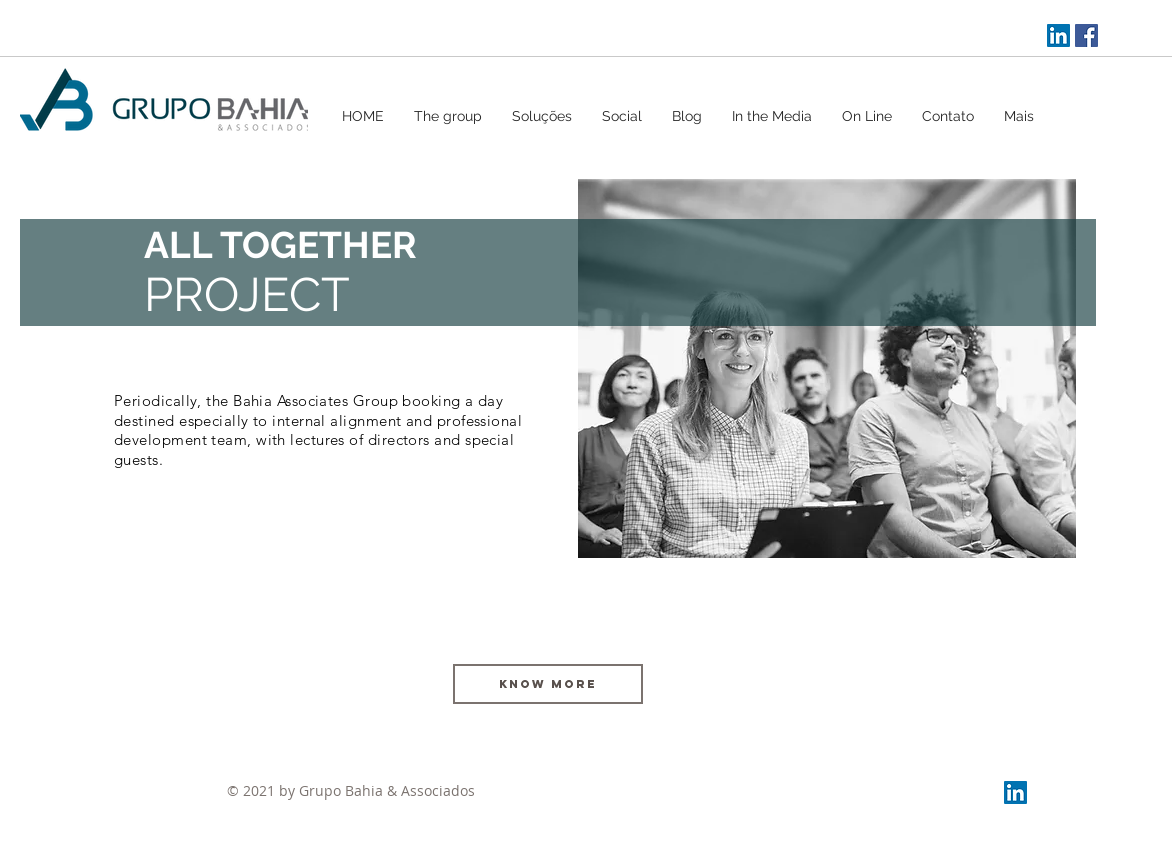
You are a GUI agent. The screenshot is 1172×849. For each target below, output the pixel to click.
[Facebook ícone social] (1086, 35)
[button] (542, 116)
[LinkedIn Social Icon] (1058, 35)
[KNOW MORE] (548, 684)
